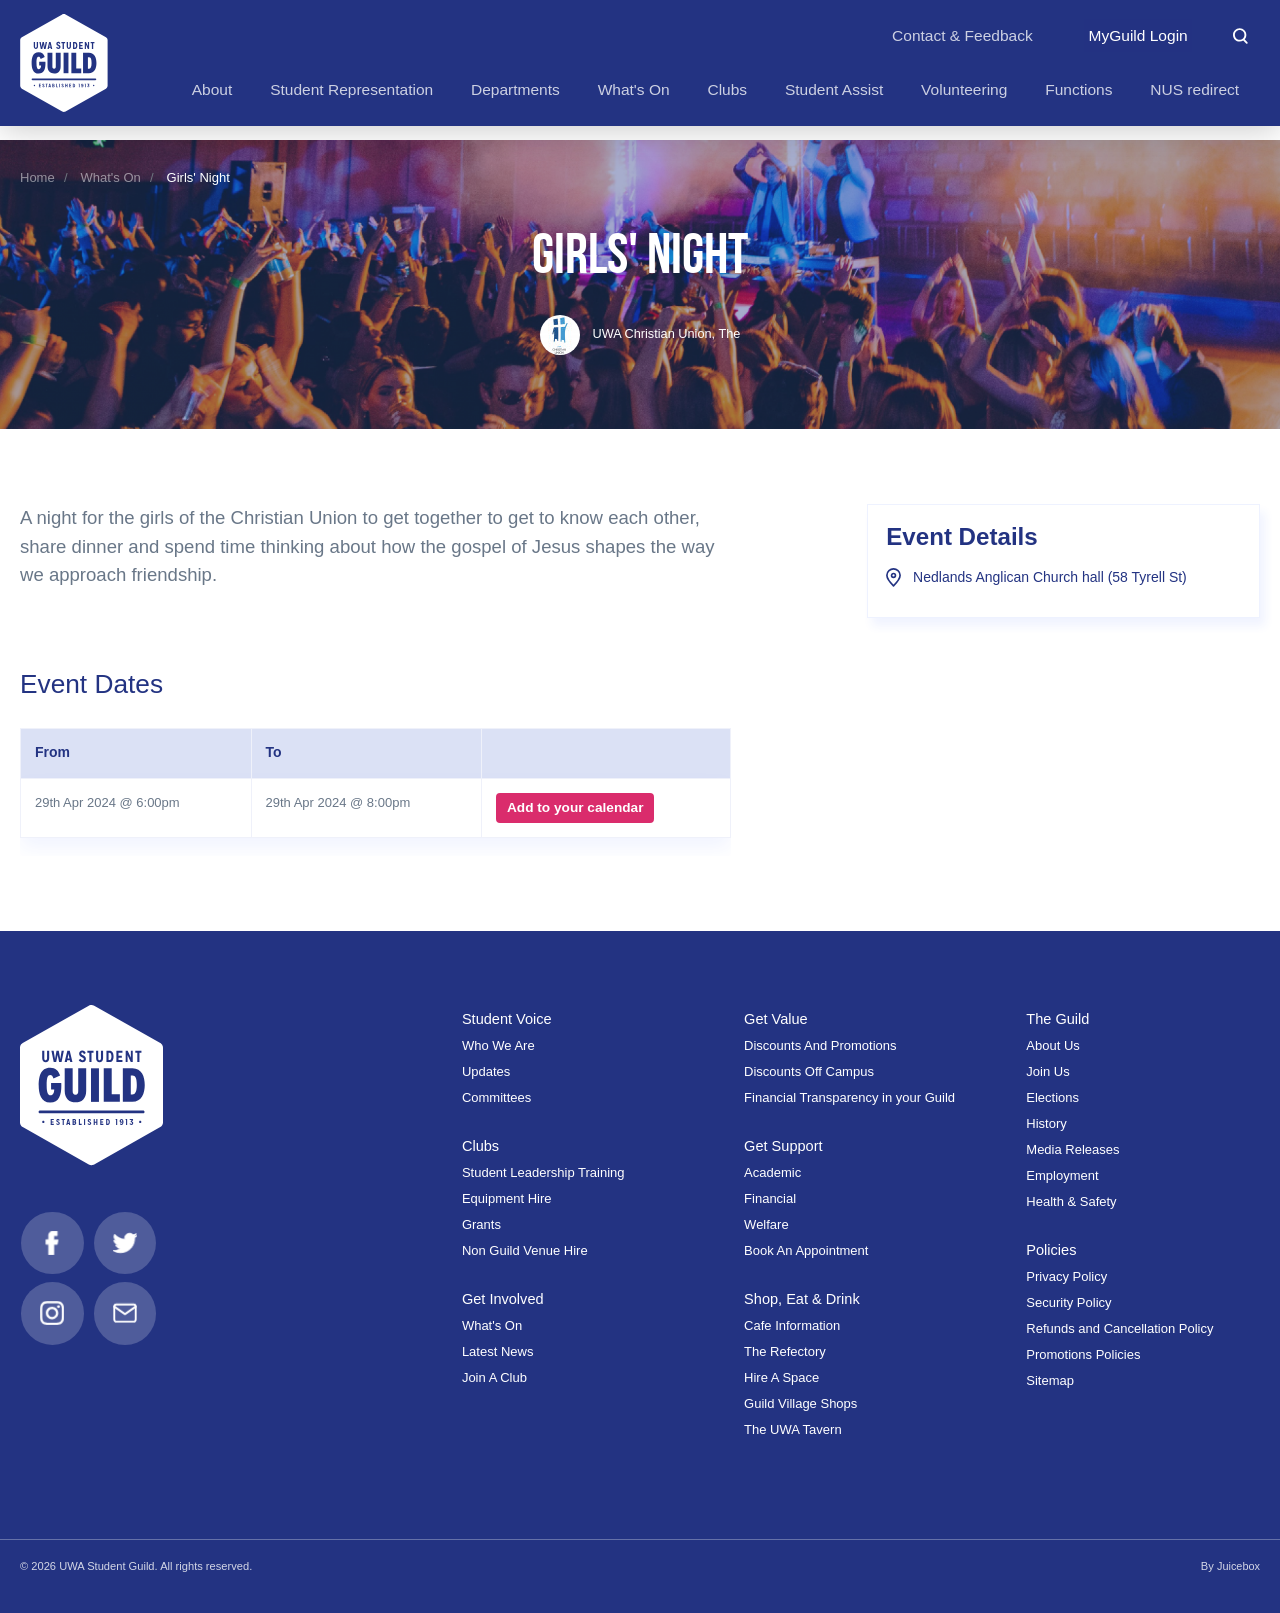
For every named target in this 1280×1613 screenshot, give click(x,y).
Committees (496, 1097)
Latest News (498, 1351)
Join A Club (494, 1377)
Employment (1062, 1175)
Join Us (1047, 1071)
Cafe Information (792, 1325)
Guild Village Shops (800, 1403)
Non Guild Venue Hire (525, 1250)
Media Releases (1072, 1149)
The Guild (1058, 1019)
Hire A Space (781, 1377)
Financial (770, 1198)
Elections (1052, 1097)
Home (37, 177)
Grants (481, 1224)
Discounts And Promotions (820, 1045)
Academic (772, 1172)
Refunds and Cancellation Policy (1119, 1328)
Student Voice (508, 1019)
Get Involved (503, 1299)
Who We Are (498, 1045)
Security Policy (1068, 1302)
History (1046, 1123)
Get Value (776, 1019)
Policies (1051, 1250)
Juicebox (1238, 1566)
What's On (111, 177)
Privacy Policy (1066, 1276)
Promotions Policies (1083, 1354)
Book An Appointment (806, 1250)
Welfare (766, 1224)
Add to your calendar (574, 808)
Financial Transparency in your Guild (849, 1097)
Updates (486, 1071)
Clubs (481, 1146)
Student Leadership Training (543, 1172)
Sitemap (1050, 1380)
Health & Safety (1071, 1201)
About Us (1052, 1045)
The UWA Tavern (793, 1429)
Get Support (784, 1146)
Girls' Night (198, 177)
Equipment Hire (507, 1198)
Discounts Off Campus (809, 1071)
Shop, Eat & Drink (803, 1299)
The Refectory (785, 1351)
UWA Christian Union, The (640, 333)
